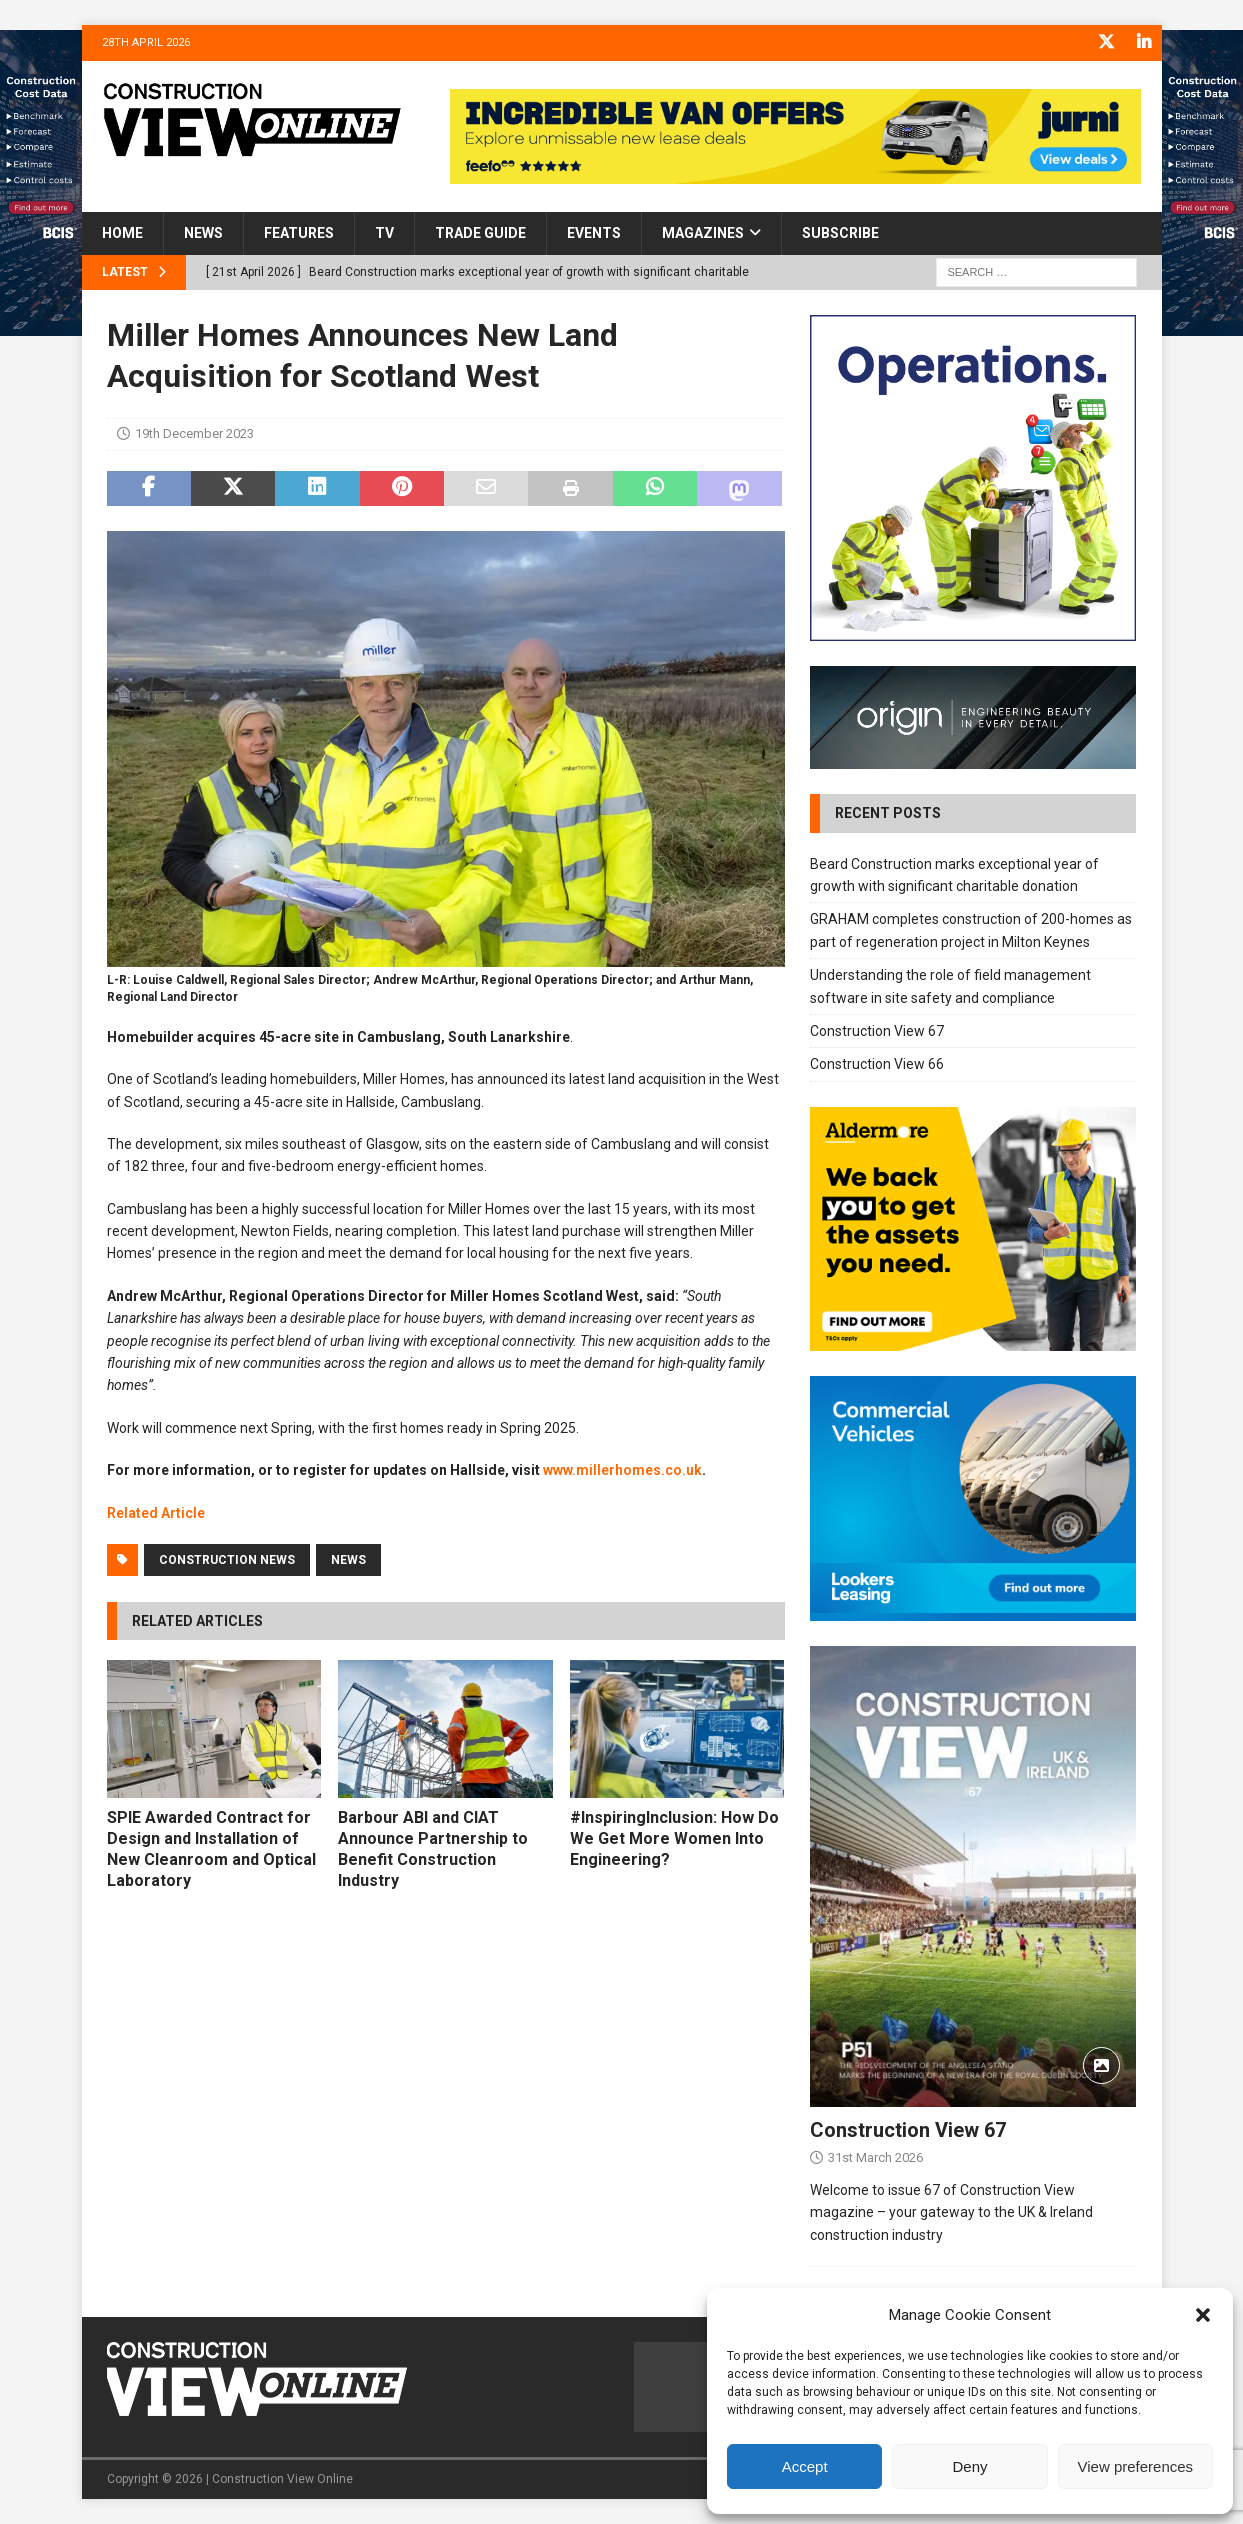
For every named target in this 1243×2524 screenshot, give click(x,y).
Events (594, 233)
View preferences (1136, 2466)
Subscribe (840, 233)
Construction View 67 (877, 1030)
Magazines (703, 233)
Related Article (156, 1512)
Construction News (227, 1559)
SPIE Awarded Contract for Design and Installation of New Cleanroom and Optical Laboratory (211, 1848)
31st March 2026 (875, 2156)
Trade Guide (480, 233)
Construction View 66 (877, 1064)
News (203, 233)
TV (384, 233)
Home (122, 233)
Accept (805, 2466)
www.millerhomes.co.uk (622, 1470)
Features (299, 233)
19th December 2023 (194, 433)
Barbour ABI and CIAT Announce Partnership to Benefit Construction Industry (433, 1848)
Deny (969, 2466)
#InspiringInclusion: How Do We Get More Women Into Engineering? (674, 1838)
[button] (1203, 2315)
